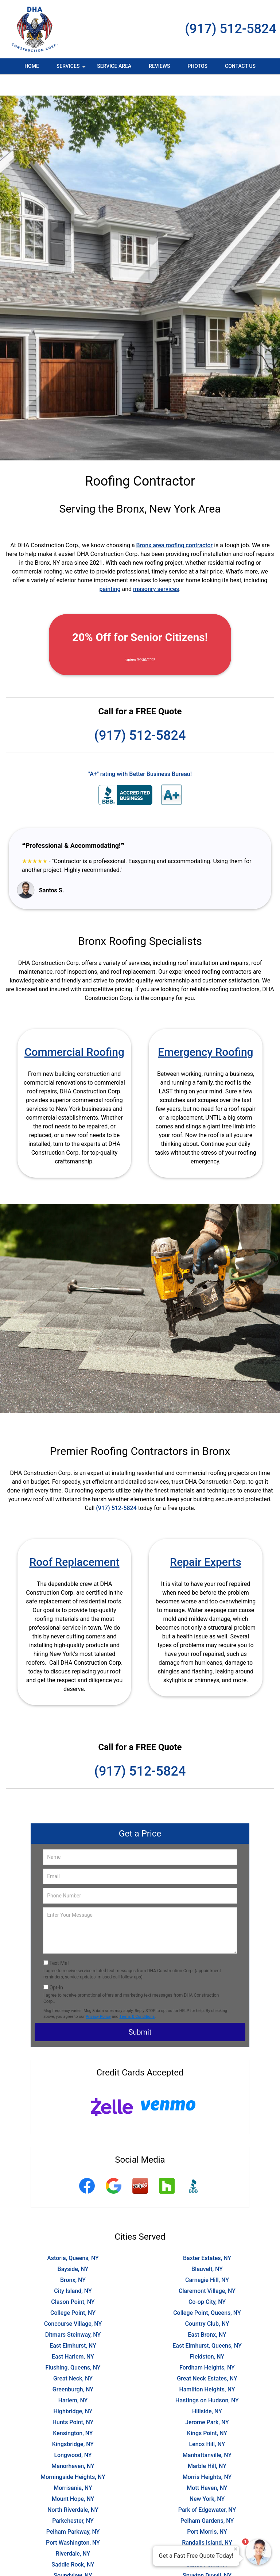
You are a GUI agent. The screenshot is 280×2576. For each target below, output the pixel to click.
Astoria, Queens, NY (73, 2236)
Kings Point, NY (207, 2411)
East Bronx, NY (207, 2313)
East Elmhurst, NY (73, 2324)
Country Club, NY (207, 2302)
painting (110, 567)
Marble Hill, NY (207, 2444)
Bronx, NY (73, 2258)
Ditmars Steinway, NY (73, 2313)
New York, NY (207, 2477)
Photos (197, 66)
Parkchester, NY (73, 2499)
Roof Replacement (74, 1540)
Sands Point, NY (207, 2543)
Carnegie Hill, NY (207, 2258)
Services (72, 68)
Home (31, 66)
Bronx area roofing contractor (174, 523)
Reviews (159, 66)
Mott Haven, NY (207, 2466)
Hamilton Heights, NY (207, 2367)
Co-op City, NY (207, 2280)
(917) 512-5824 (230, 28)
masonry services (156, 567)
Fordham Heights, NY (207, 2346)
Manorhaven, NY (72, 2444)
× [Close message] (235, 2549)
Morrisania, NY (73, 2466)
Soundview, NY (73, 2553)
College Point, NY (73, 2291)
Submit (139, 2010)
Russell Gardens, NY (207, 2532)
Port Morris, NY (207, 2510)
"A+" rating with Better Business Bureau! (140, 752)
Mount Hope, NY (73, 2477)
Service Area (114, 66)
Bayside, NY (73, 2247)
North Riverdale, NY (72, 2488)
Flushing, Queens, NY (72, 2346)
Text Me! (59, 1941)
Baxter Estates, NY (207, 2236)
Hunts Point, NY (73, 2400)
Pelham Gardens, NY (207, 2499)
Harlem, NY (73, 2378)
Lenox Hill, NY (207, 2422)
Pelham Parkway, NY (73, 2510)
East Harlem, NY (73, 2335)
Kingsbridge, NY (73, 2422)
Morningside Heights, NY (72, 2455)
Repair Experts (205, 1540)
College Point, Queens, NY (207, 2291)
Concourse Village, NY (73, 2302)
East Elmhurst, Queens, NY (206, 2324)
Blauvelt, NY (207, 2247)
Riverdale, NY (73, 2532)
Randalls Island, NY (207, 2521)
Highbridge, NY (72, 2389)
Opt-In (56, 1966)
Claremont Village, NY (207, 2269)
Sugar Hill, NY (73, 2564)
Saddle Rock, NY (72, 2543)
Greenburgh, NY (72, 2367)
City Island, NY (73, 2269)
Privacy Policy (98, 1995)
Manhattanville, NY (207, 2433)
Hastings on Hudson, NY (207, 2378)
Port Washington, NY (73, 2521)
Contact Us (240, 66)
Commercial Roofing (74, 1030)
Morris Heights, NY (207, 2455)
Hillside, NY (207, 2389)
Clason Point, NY (72, 2280)
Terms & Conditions (137, 1995)
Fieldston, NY (207, 2335)
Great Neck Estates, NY (207, 2356)
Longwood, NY (73, 2433)
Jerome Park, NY (207, 2400)
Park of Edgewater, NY (207, 2488)
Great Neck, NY (73, 2356)
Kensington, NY (73, 2411)
